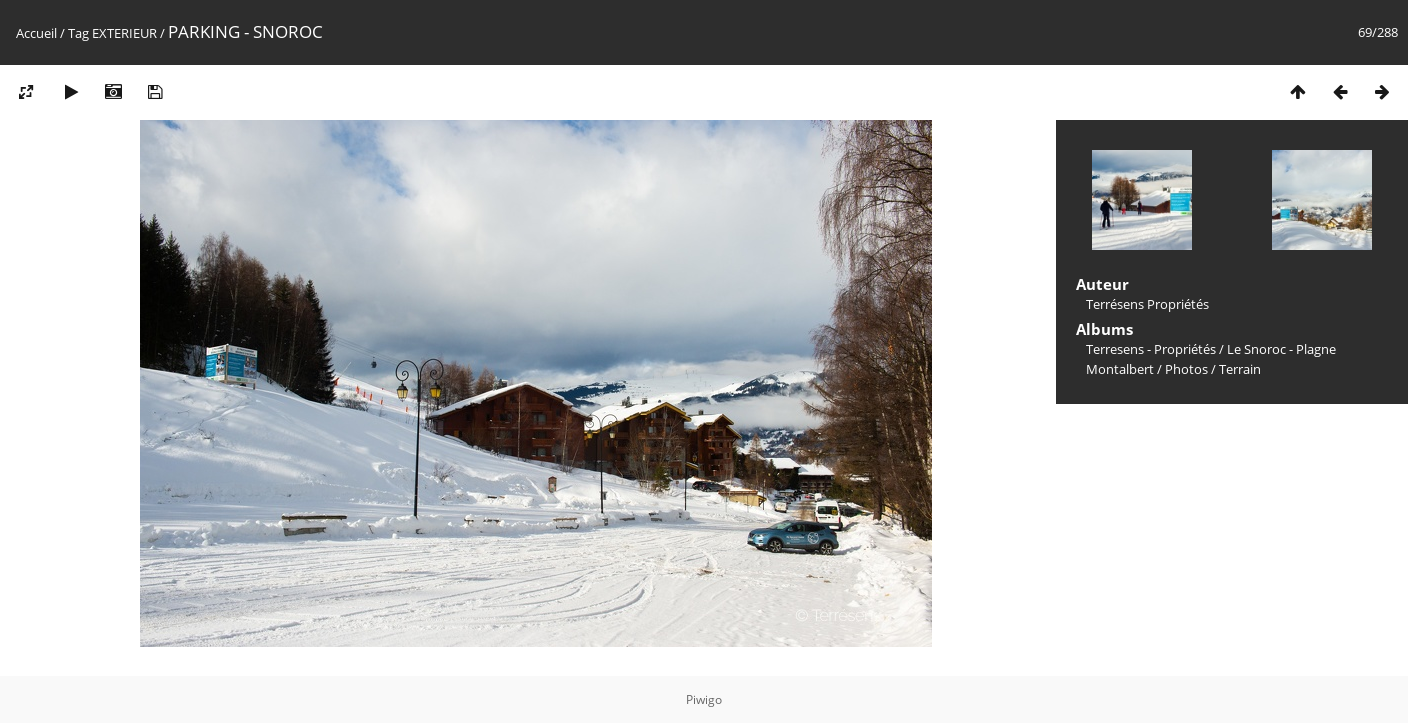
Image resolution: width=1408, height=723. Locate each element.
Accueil (36, 33)
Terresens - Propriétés (1151, 349)
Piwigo (704, 699)
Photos (1186, 369)
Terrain (1240, 369)
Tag (78, 33)
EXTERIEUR (124, 33)
